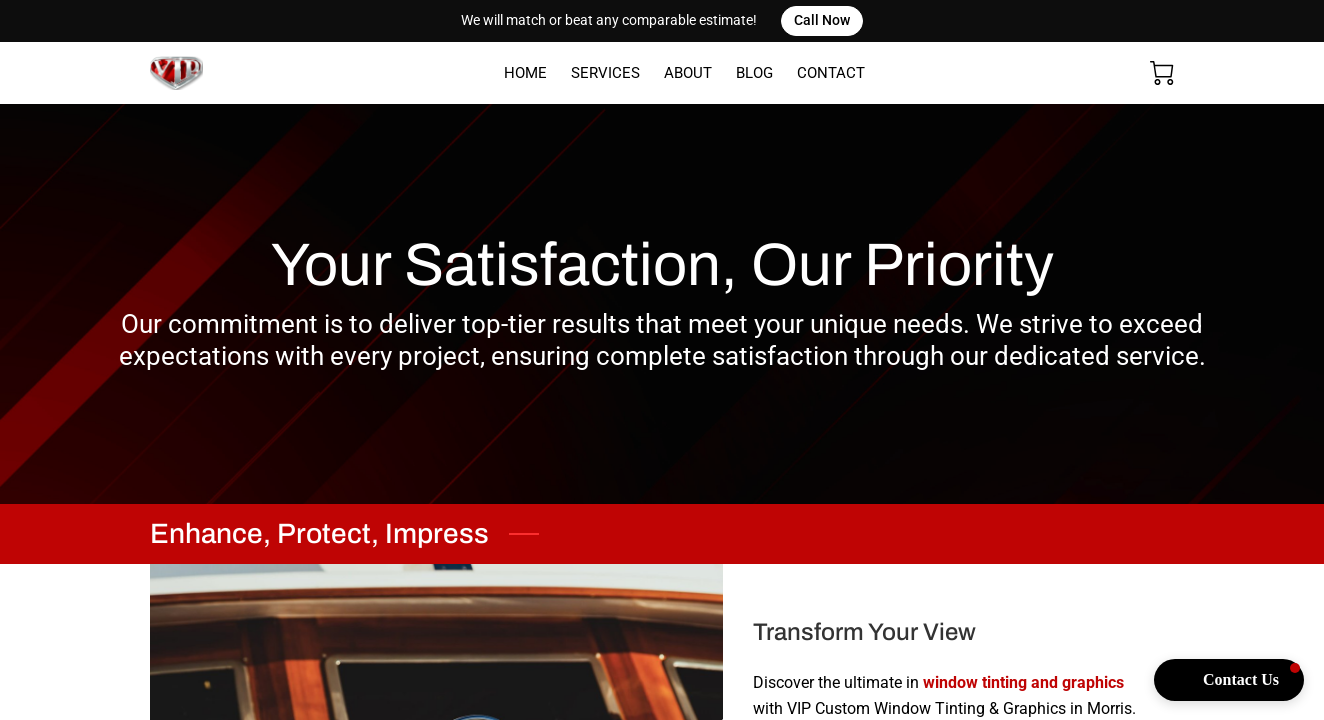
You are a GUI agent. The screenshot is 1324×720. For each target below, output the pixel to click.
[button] (1229, 680)
